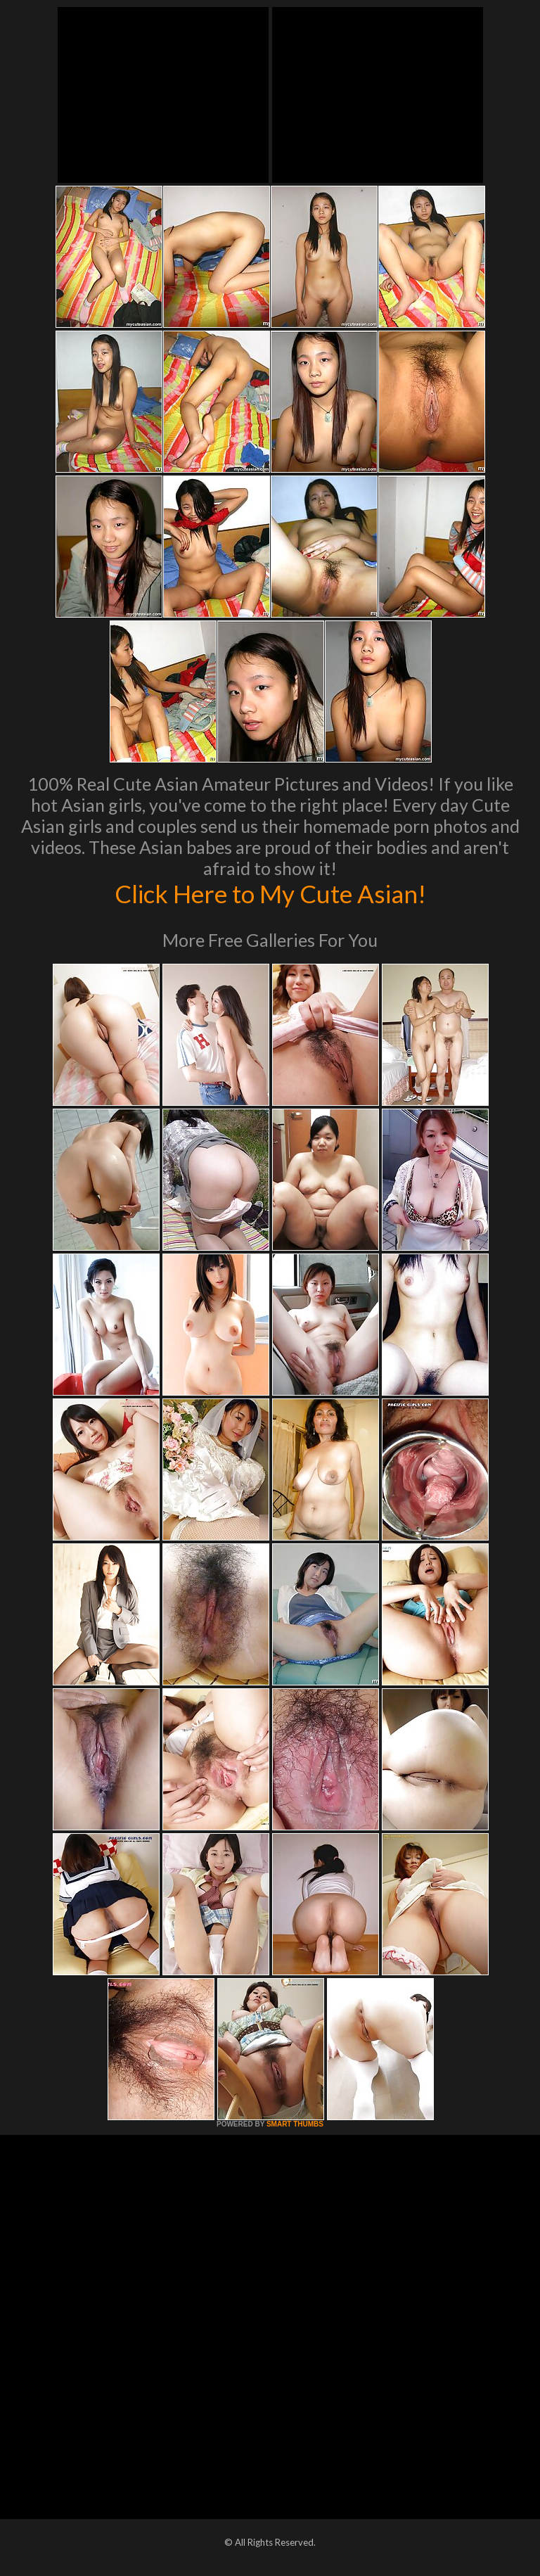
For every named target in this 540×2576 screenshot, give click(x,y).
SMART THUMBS (294, 2124)
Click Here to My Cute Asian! (270, 893)
